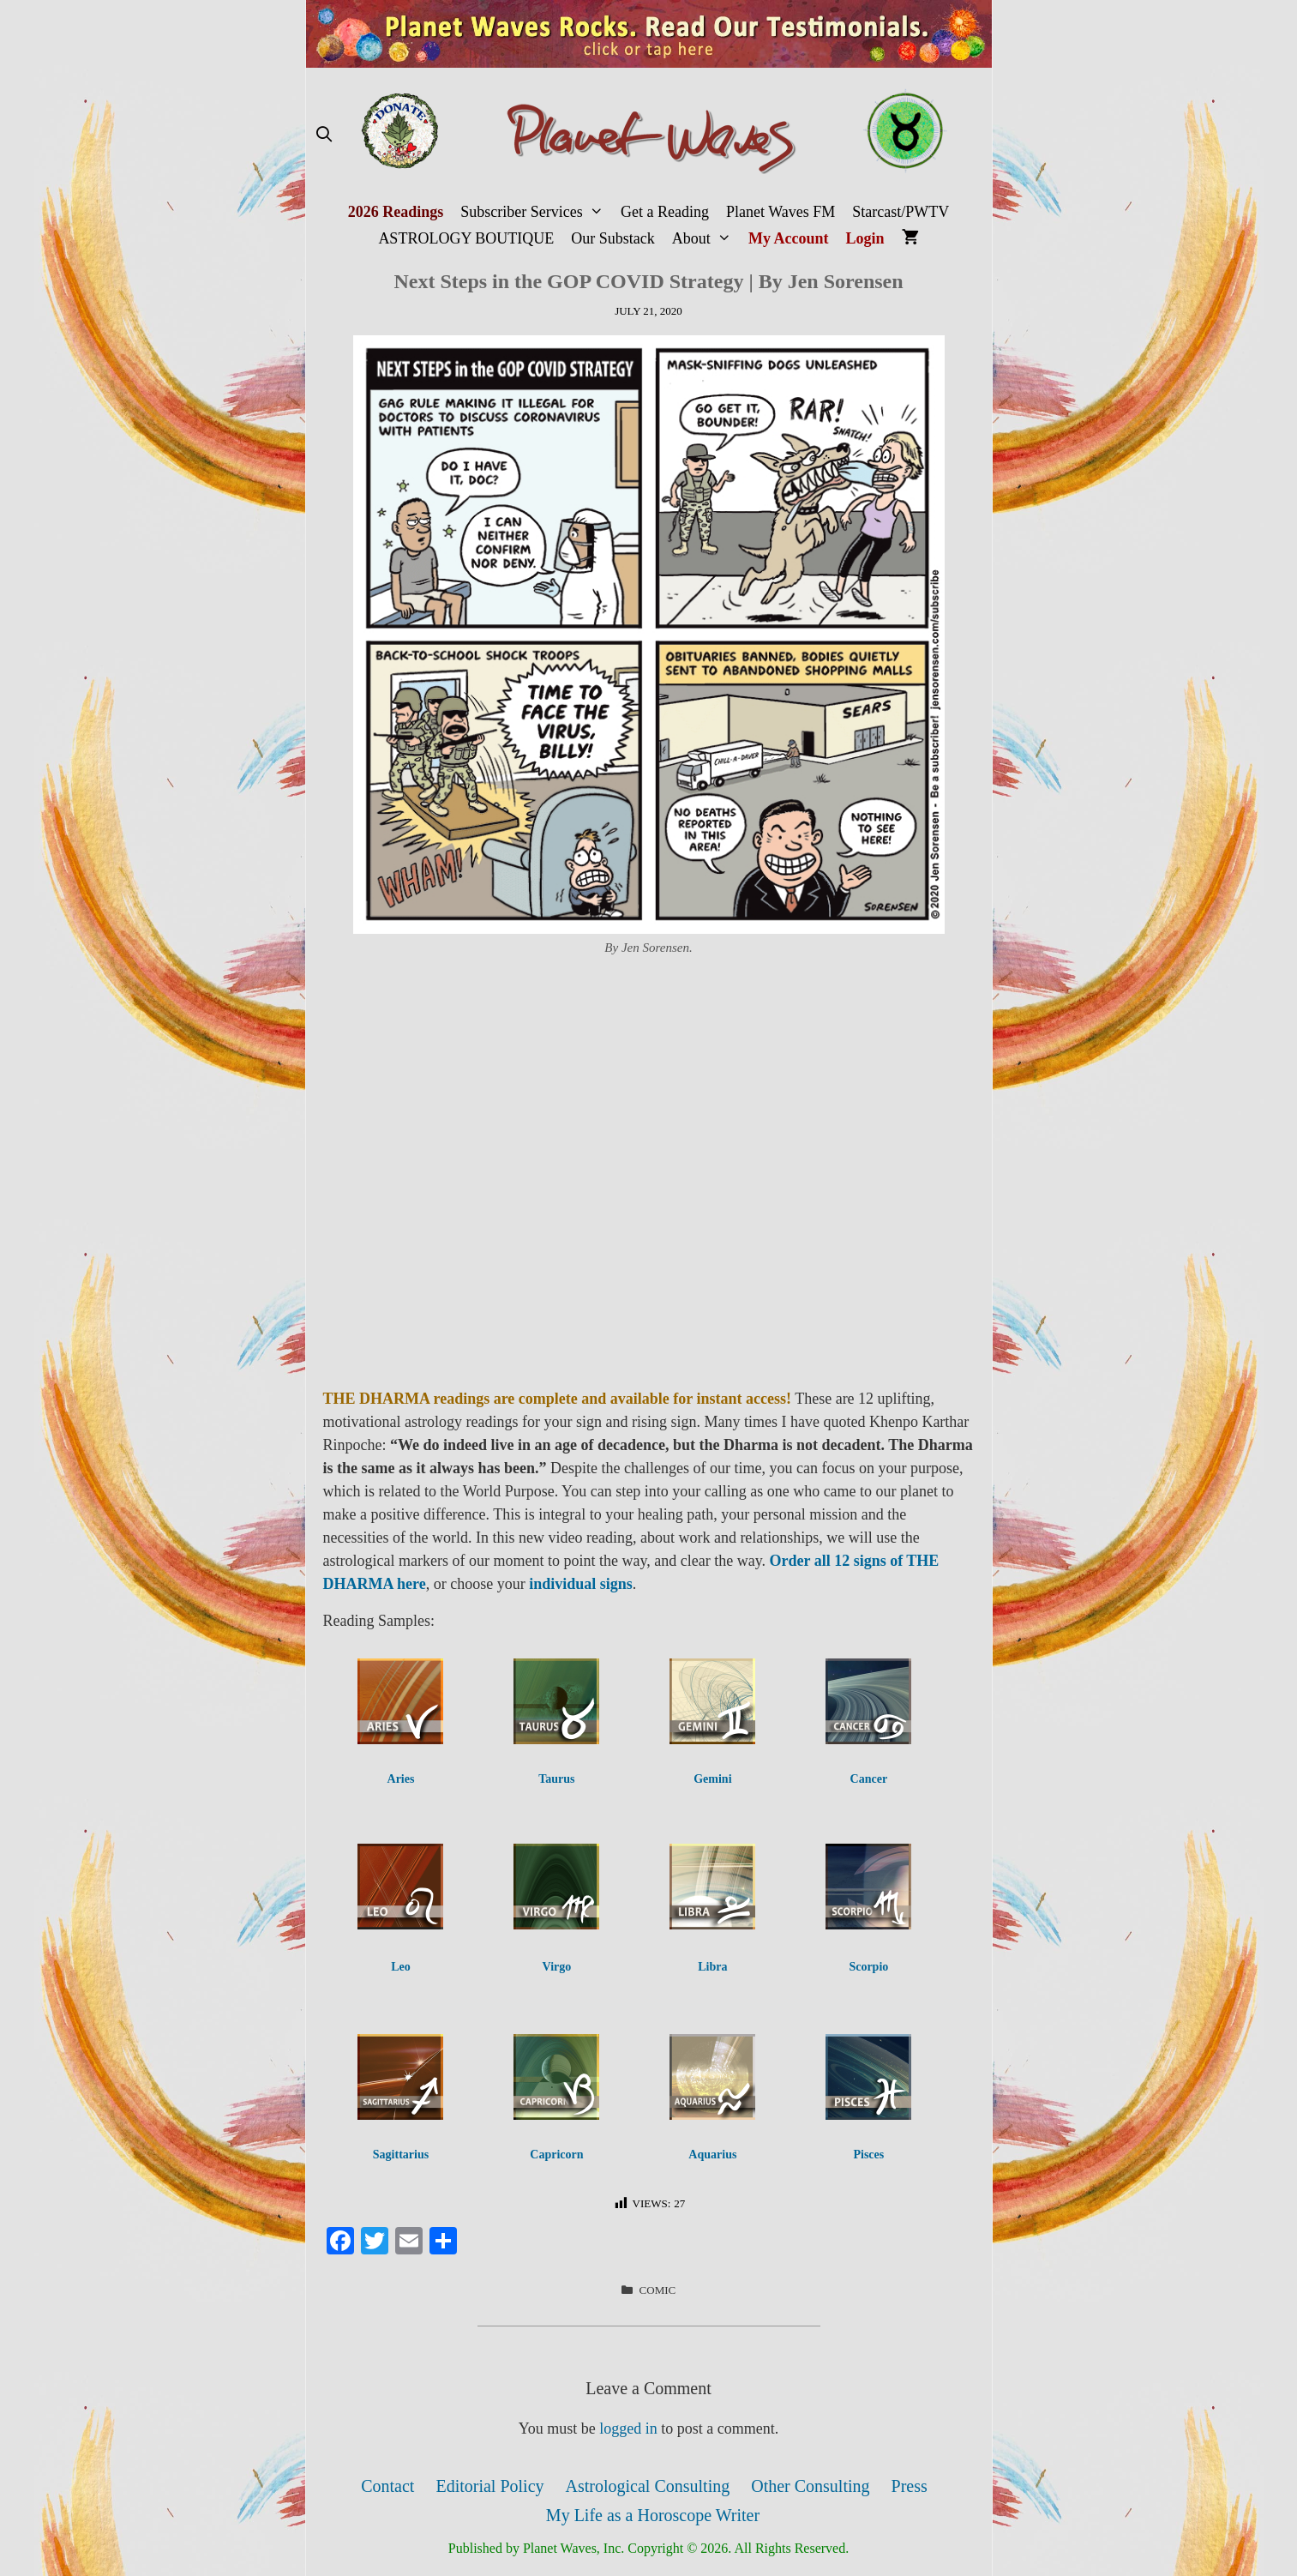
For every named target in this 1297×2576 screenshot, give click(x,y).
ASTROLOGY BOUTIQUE (466, 238)
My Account (788, 238)
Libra (712, 1966)
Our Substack (613, 238)
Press (910, 2486)
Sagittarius (401, 2154)
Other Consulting (810, 2486)
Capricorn (556, 2154)
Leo (401, 1966)
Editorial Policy (489, 2486)
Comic (657, 2290)
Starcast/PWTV (900, 211)
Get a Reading (665, 211)
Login (865, 238)
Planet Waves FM (780, 211)
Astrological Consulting (648, 2486)
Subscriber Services (536, 212)
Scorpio (868, 1966)
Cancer (869, 1779)
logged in (628, 2428)
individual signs (581, 1583)
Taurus (556, 1779)
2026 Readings (396, 211)
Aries (401, 1779)
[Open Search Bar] (324, 135)
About (706, 239)
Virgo (557, 1966)
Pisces (868, 2154)
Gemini (712, 1779)
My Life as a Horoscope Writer (653, 2515)
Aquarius (712, 2154)
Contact (387, 2486)
